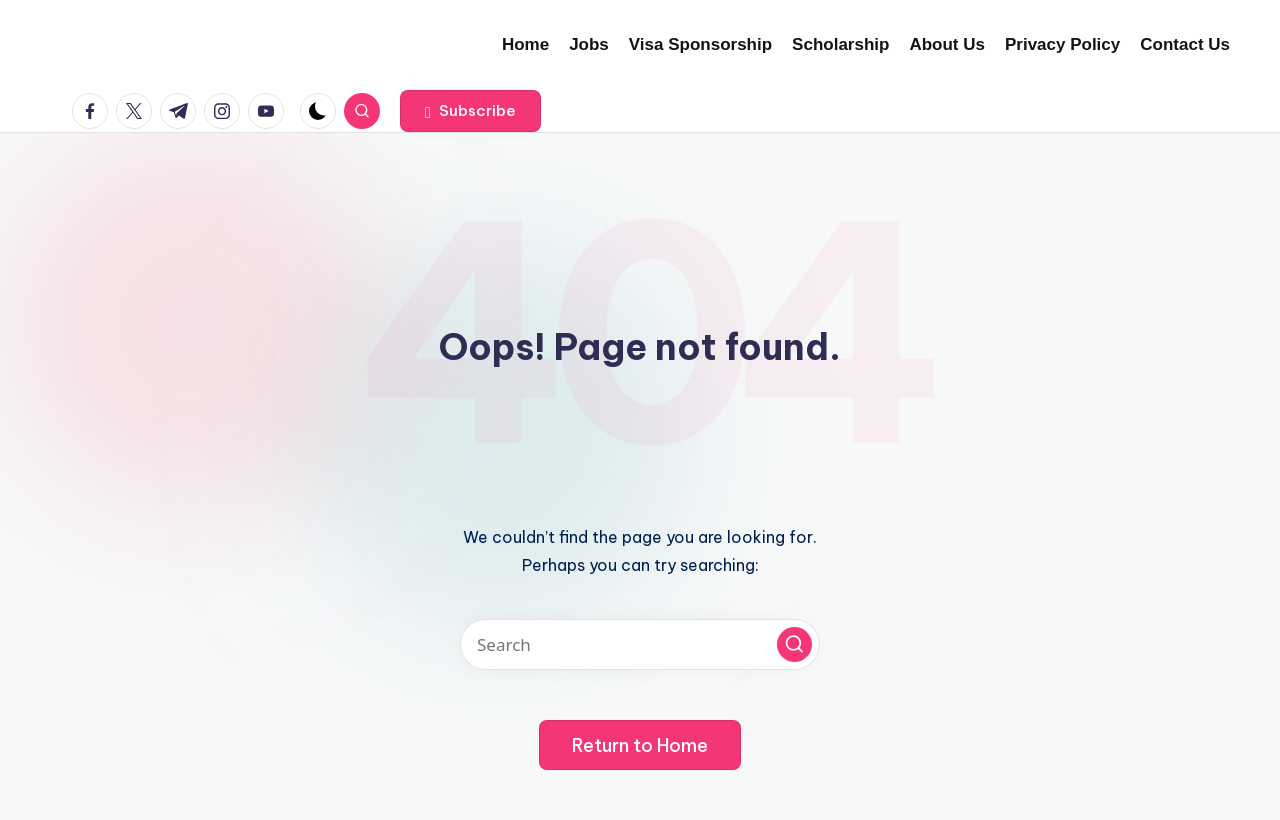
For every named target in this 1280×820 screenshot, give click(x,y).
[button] (470, 111)
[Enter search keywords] (640, 644)
